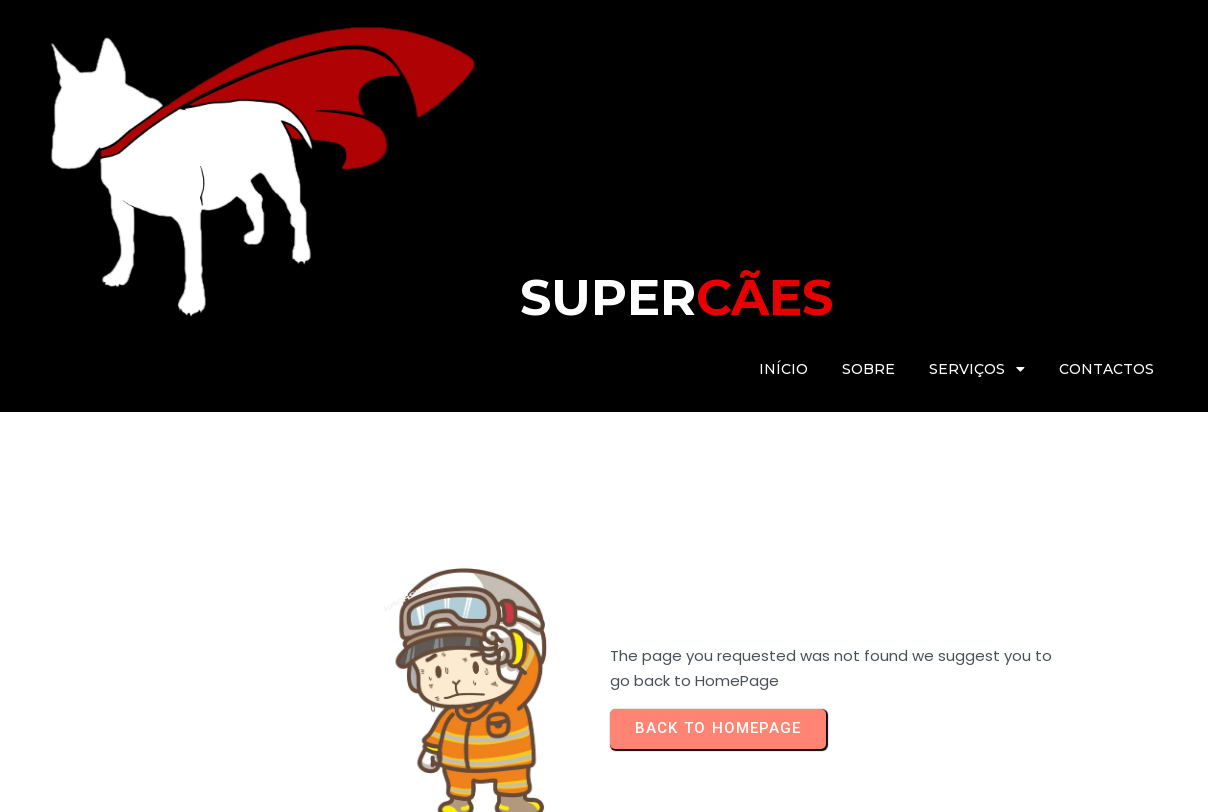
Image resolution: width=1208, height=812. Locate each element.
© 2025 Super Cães (111, 787)
